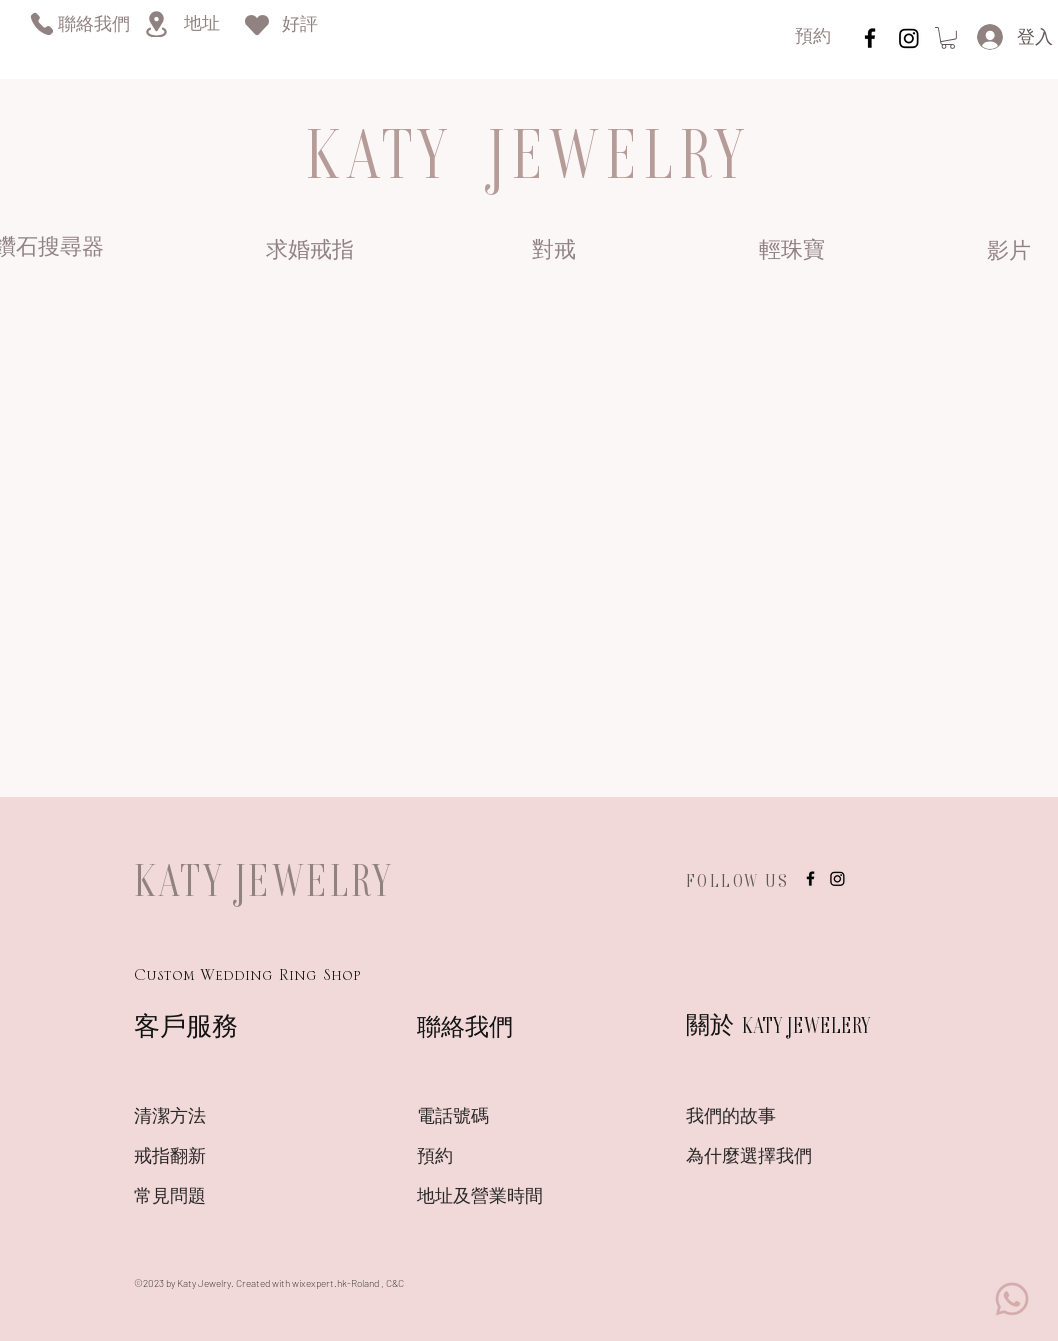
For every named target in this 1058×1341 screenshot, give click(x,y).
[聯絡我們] (93, 26)
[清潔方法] (205, 1119)
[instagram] (870, 38)
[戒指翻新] (205, 1159)
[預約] (813, 38)
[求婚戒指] (310, 252)
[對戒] (553, 252)
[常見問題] (205, 1199)
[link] (948, 38)
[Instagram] (909, 38)
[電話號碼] (488, 1119)
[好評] (300, 26)
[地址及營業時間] (515, 1199)
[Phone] (41, 23)
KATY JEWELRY (264, 880)
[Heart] (257, 24)
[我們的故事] (757, 1119)
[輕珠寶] (791, 252)
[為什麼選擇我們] (757, 1159)
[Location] (156, 24)
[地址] (201, 25)
